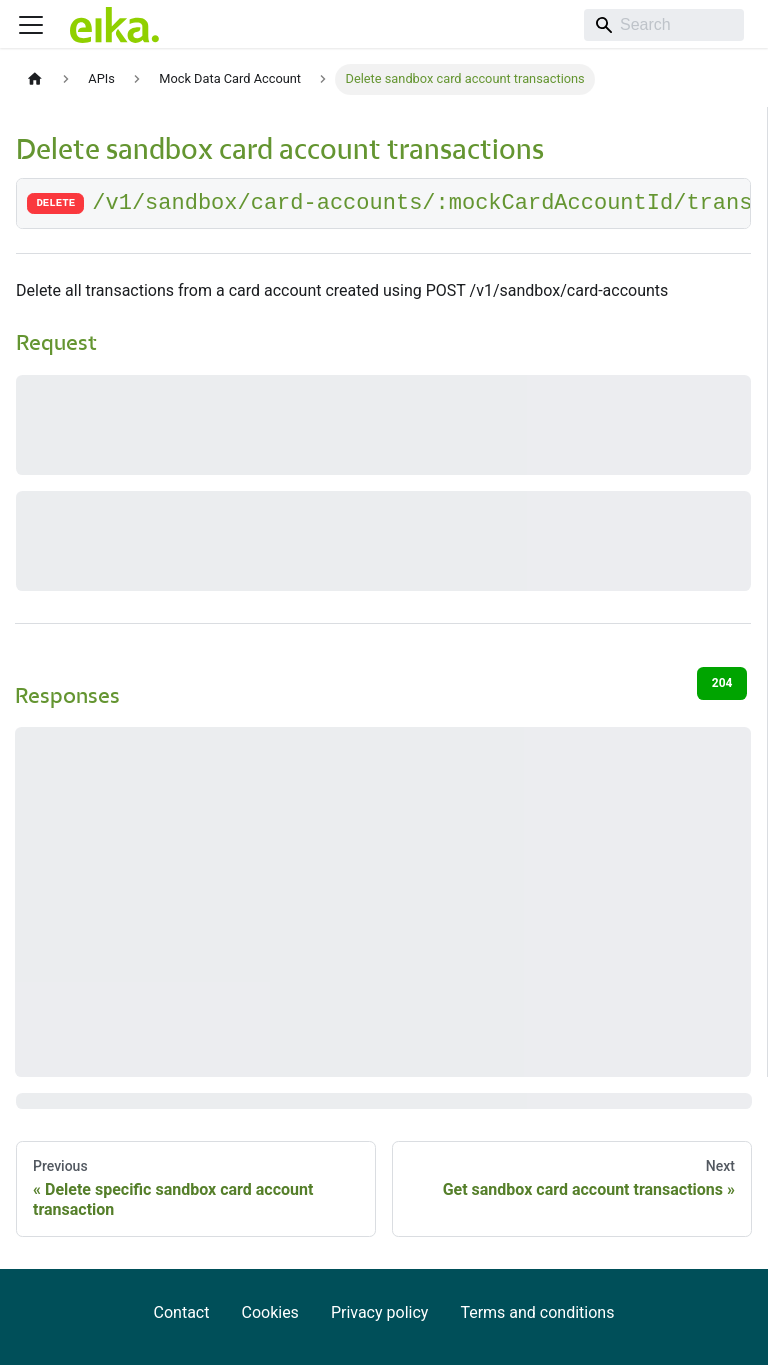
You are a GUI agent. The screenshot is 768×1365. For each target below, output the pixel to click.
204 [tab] (722, 683)
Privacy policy (380, 1312)
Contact (182, 1312)
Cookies (269, 1312)
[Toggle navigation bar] (31, 25)
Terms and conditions (537, 1312)
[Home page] (35, 79)
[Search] (664, 25)
